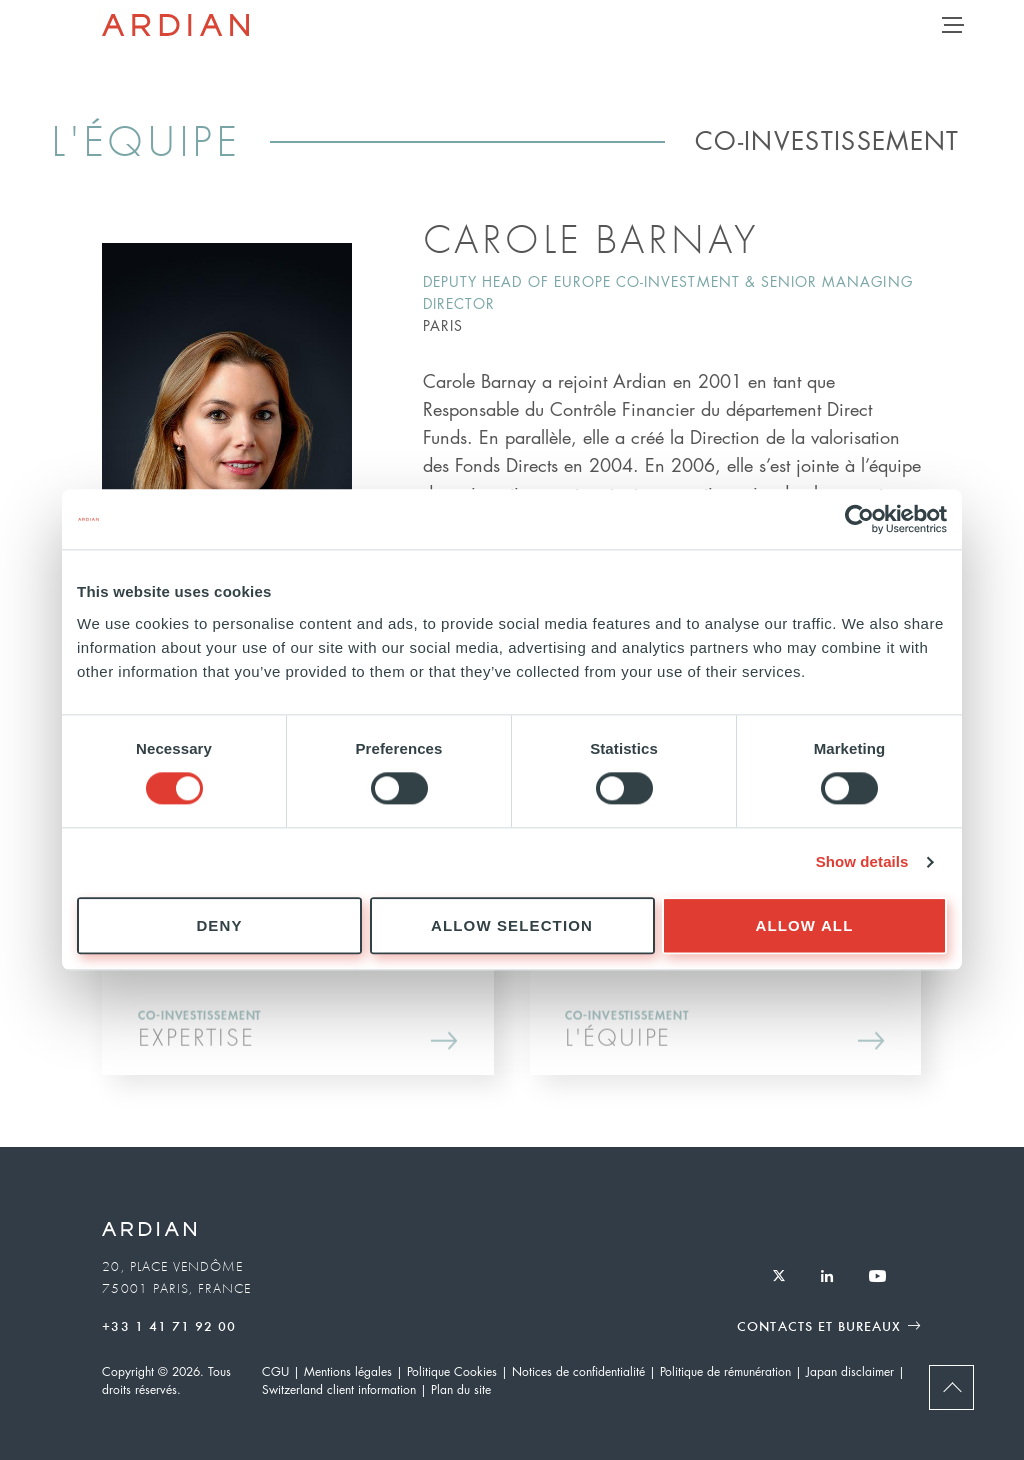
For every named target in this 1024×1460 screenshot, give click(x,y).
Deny (219, 925)
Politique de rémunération (725, 1371)
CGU (275, 1371)
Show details (862, 862)
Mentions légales (348, 1371)
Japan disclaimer (850, 1371)
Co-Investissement (827, 140)
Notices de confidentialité (578, 1371)
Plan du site (461, 1389)
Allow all (805, 925)
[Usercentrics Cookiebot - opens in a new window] (859, 519)
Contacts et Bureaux (819, 1325)
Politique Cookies (452, 1371)
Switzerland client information (339, 1389)
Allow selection (512, 925)
